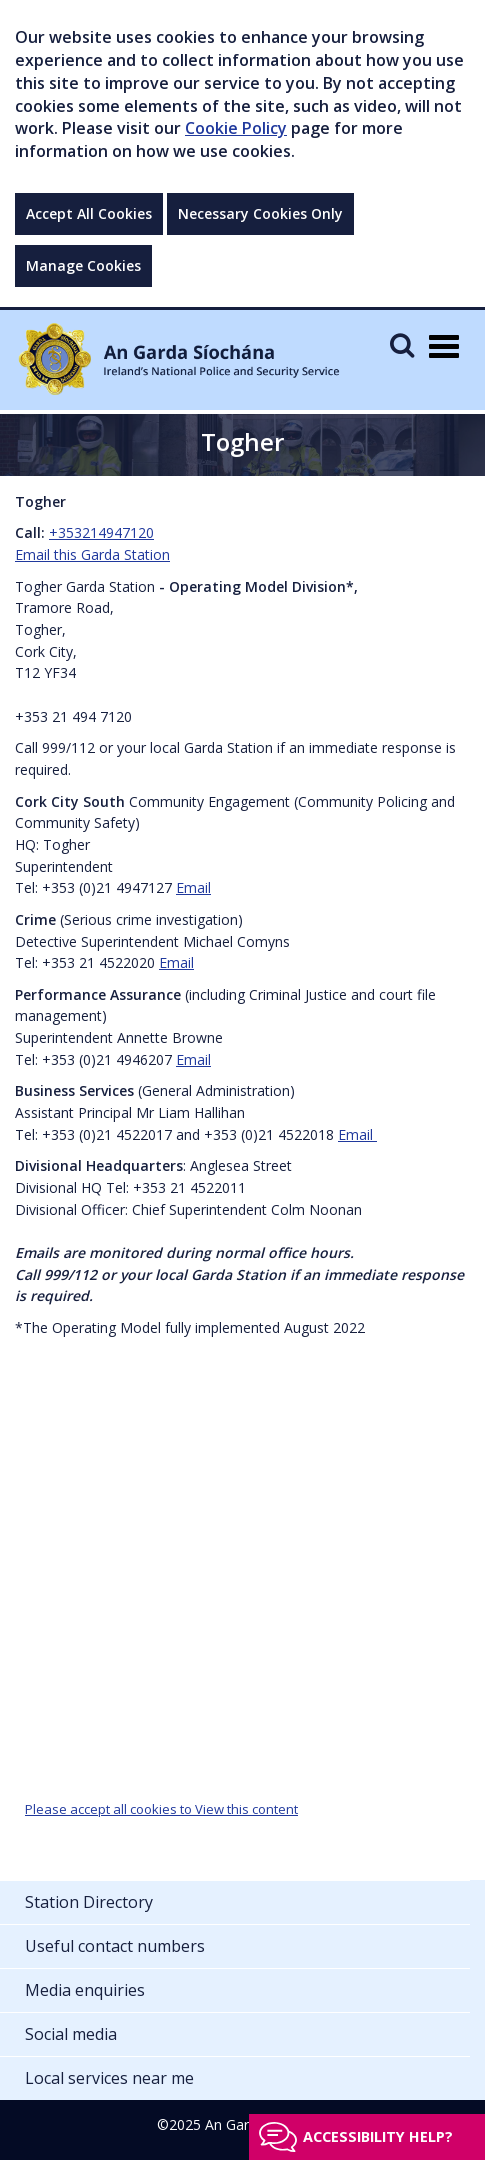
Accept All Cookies (89, 213)
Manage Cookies (83, 265)
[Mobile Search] (402, 344)
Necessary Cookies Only (260, 213)
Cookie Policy (236, 128)
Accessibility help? (378, 2136)
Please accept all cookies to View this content (161, 1809)
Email (193, 887)
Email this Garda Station (92, 554)
